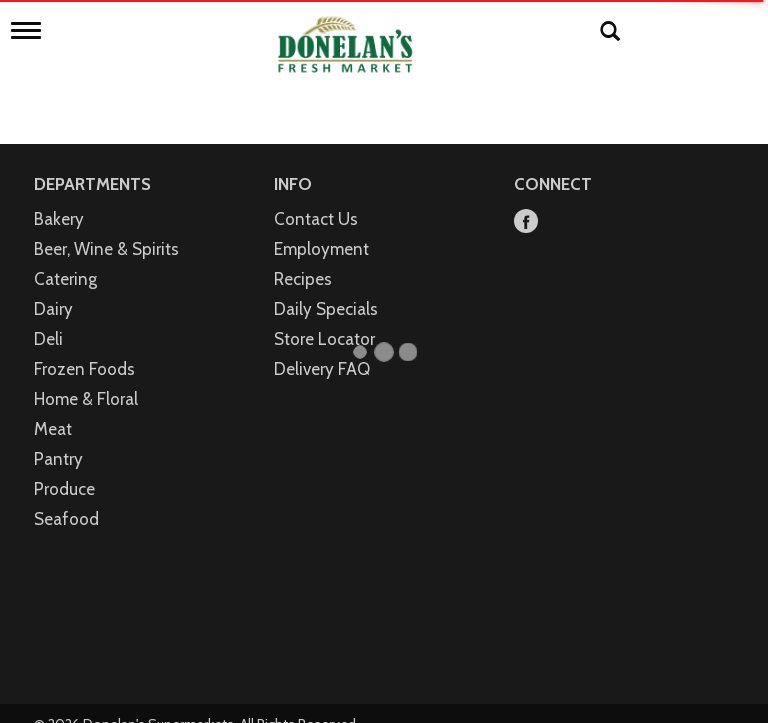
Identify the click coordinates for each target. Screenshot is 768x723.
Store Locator (324, 318)
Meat (53, 408)
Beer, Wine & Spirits (106, 228)
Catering (65, 258)
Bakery (59, 198)
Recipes (303, 258)
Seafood (66, 498)
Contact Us (316, 198)
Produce (64, 468)
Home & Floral (86, 378)
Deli (48, 318)
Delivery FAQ (322, 348)
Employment (321, 228)
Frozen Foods (84, 348)
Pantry (58, 438)
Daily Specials (326, 288)
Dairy (53, 288)
